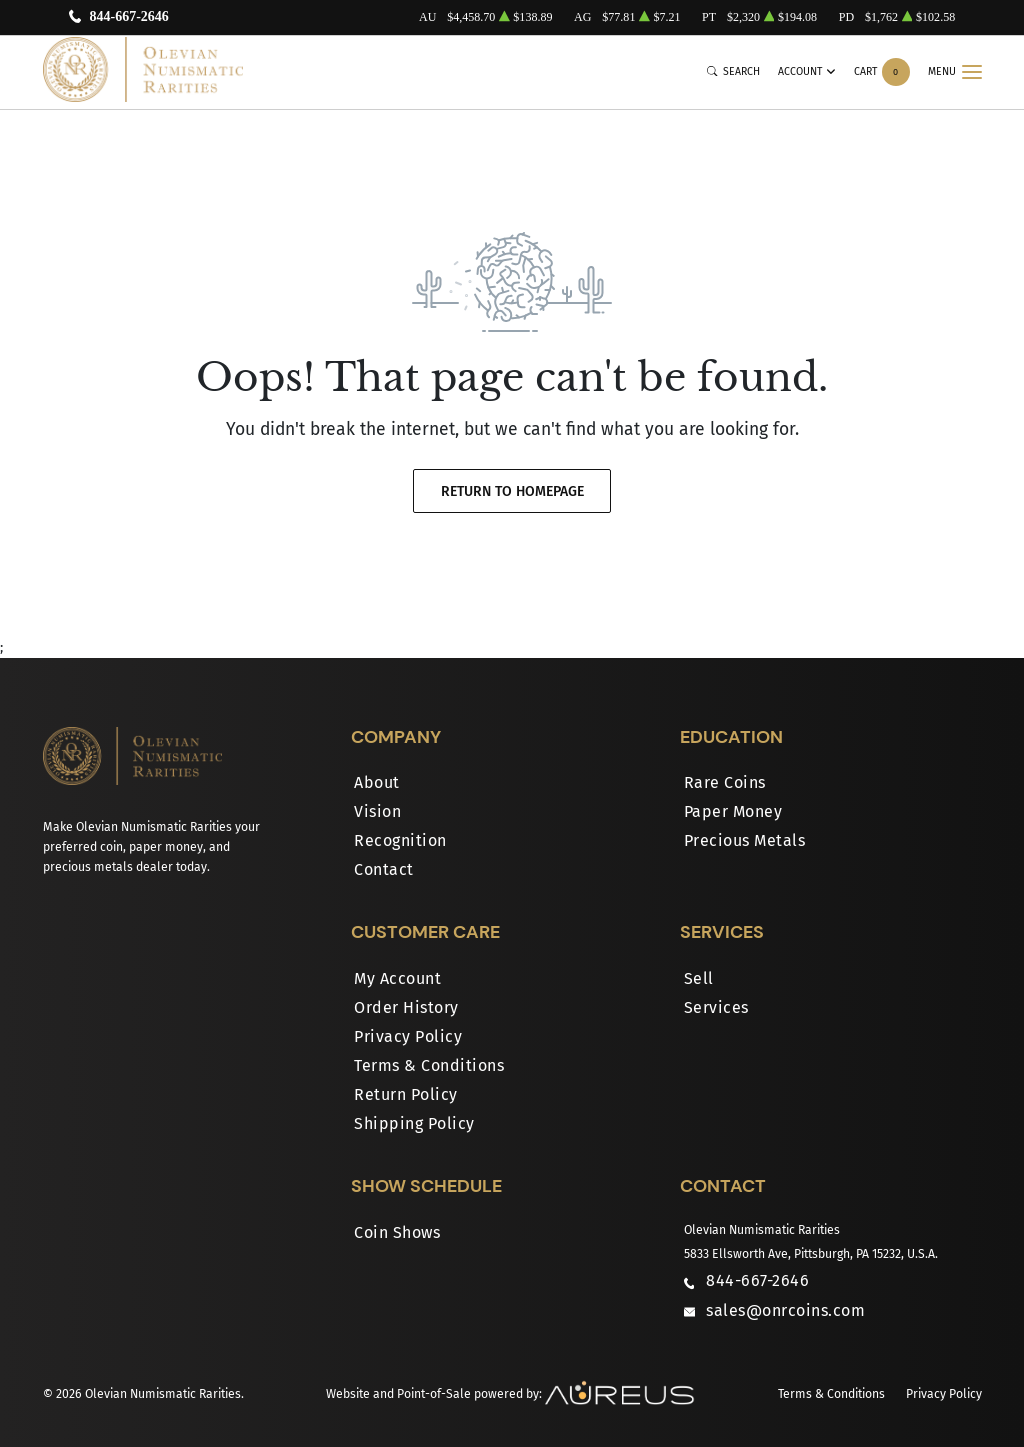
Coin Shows (397, 1232)
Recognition (400, 840)
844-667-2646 (128, 17)
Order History (406, 1007)
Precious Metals (745, 840)
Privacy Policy (408, 1036)
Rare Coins (725, 782)
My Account (397, 978)
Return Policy (406, 1094)
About (377, 782)
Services (716, 1007)
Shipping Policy (414, 1123)
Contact (384, 869)
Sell (699, 978)
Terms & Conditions (429, 1065)
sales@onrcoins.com (785, 1310)
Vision (377, 811)
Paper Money (733, 811)
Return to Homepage (512, 491)
